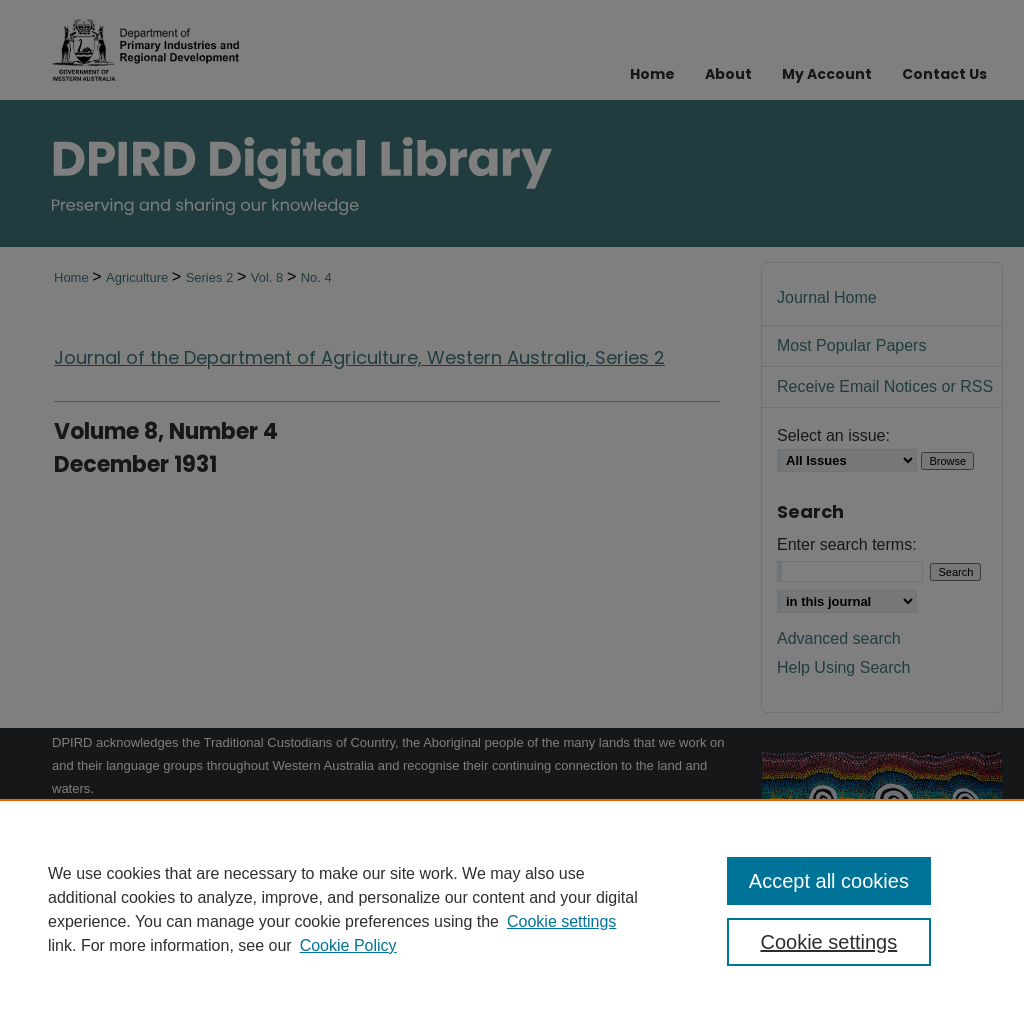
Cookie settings (561, 921)
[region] (512, 909)
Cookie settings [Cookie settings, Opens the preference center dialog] (828, 942)
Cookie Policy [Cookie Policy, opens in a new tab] (348, 945)
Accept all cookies (829, 881)
